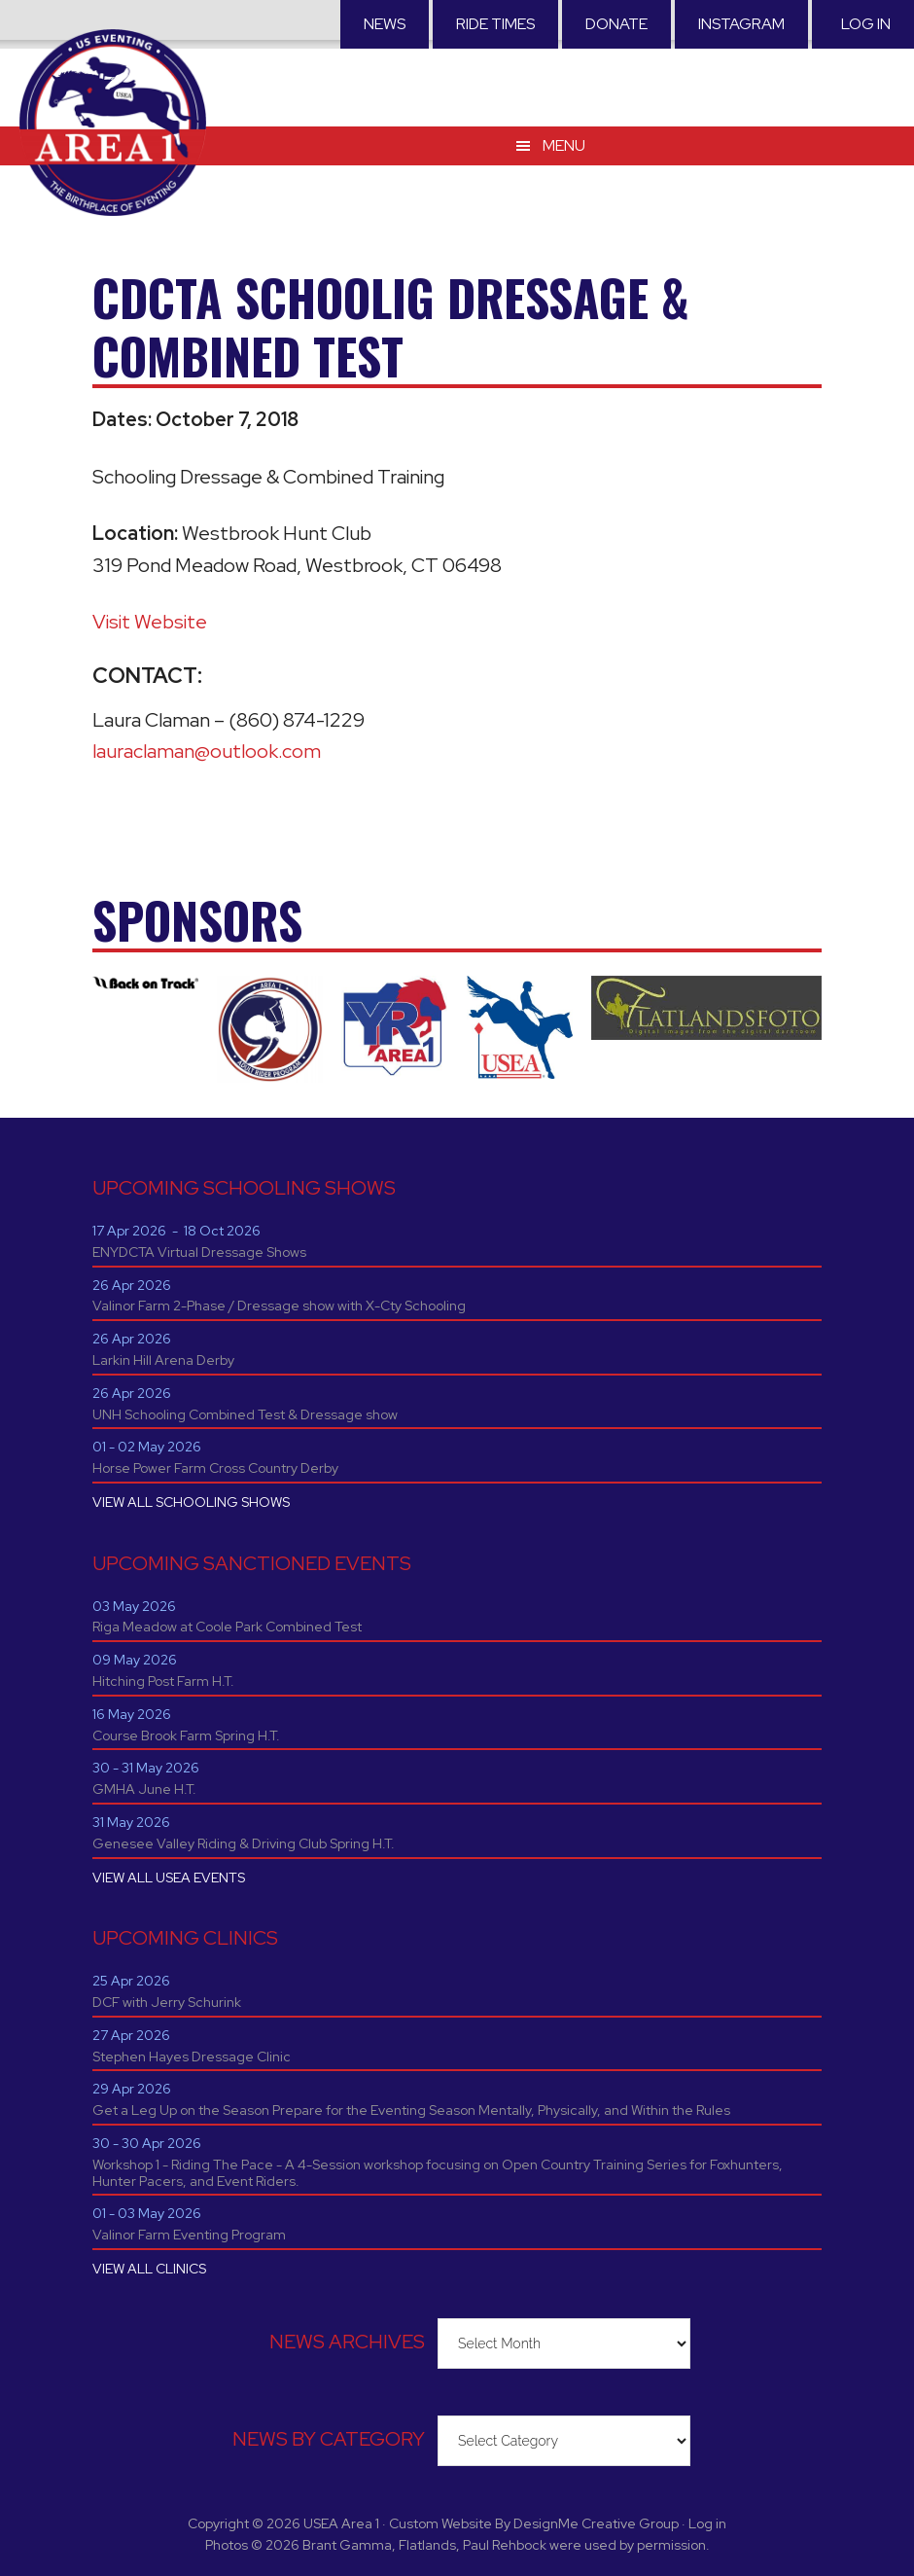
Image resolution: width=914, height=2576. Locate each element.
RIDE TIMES (495, 24)
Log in (866, 24)
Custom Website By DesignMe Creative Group (534, 2523)
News (384, 24)
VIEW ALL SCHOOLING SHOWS (191, 1502)
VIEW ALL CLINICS (149, 2268)
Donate (616, 24)
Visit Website (149, 621)
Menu (564, 145)
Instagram (741, 24)
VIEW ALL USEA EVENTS (168, 1877)
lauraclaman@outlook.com (206, 751)
